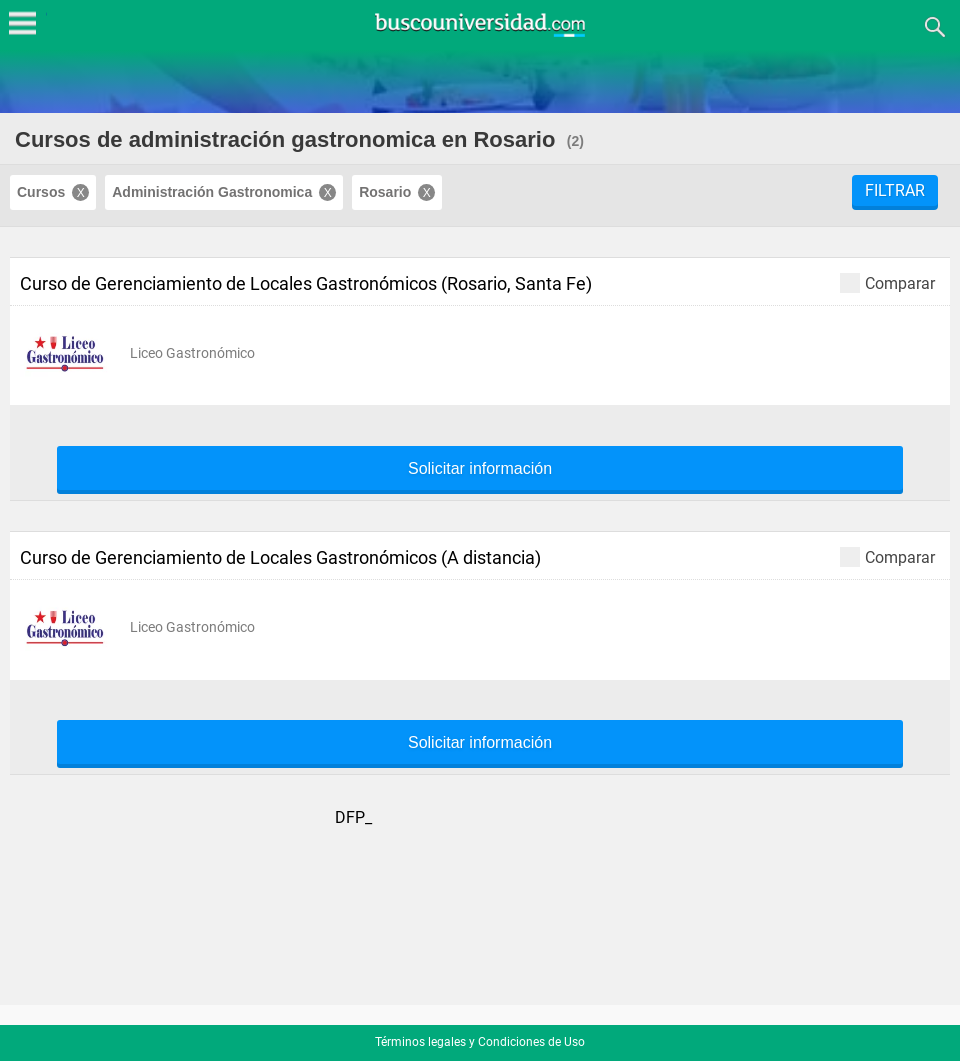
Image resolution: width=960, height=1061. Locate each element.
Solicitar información (480, 469)
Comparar (887, 282)
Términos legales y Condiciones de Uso (480, 1042)
